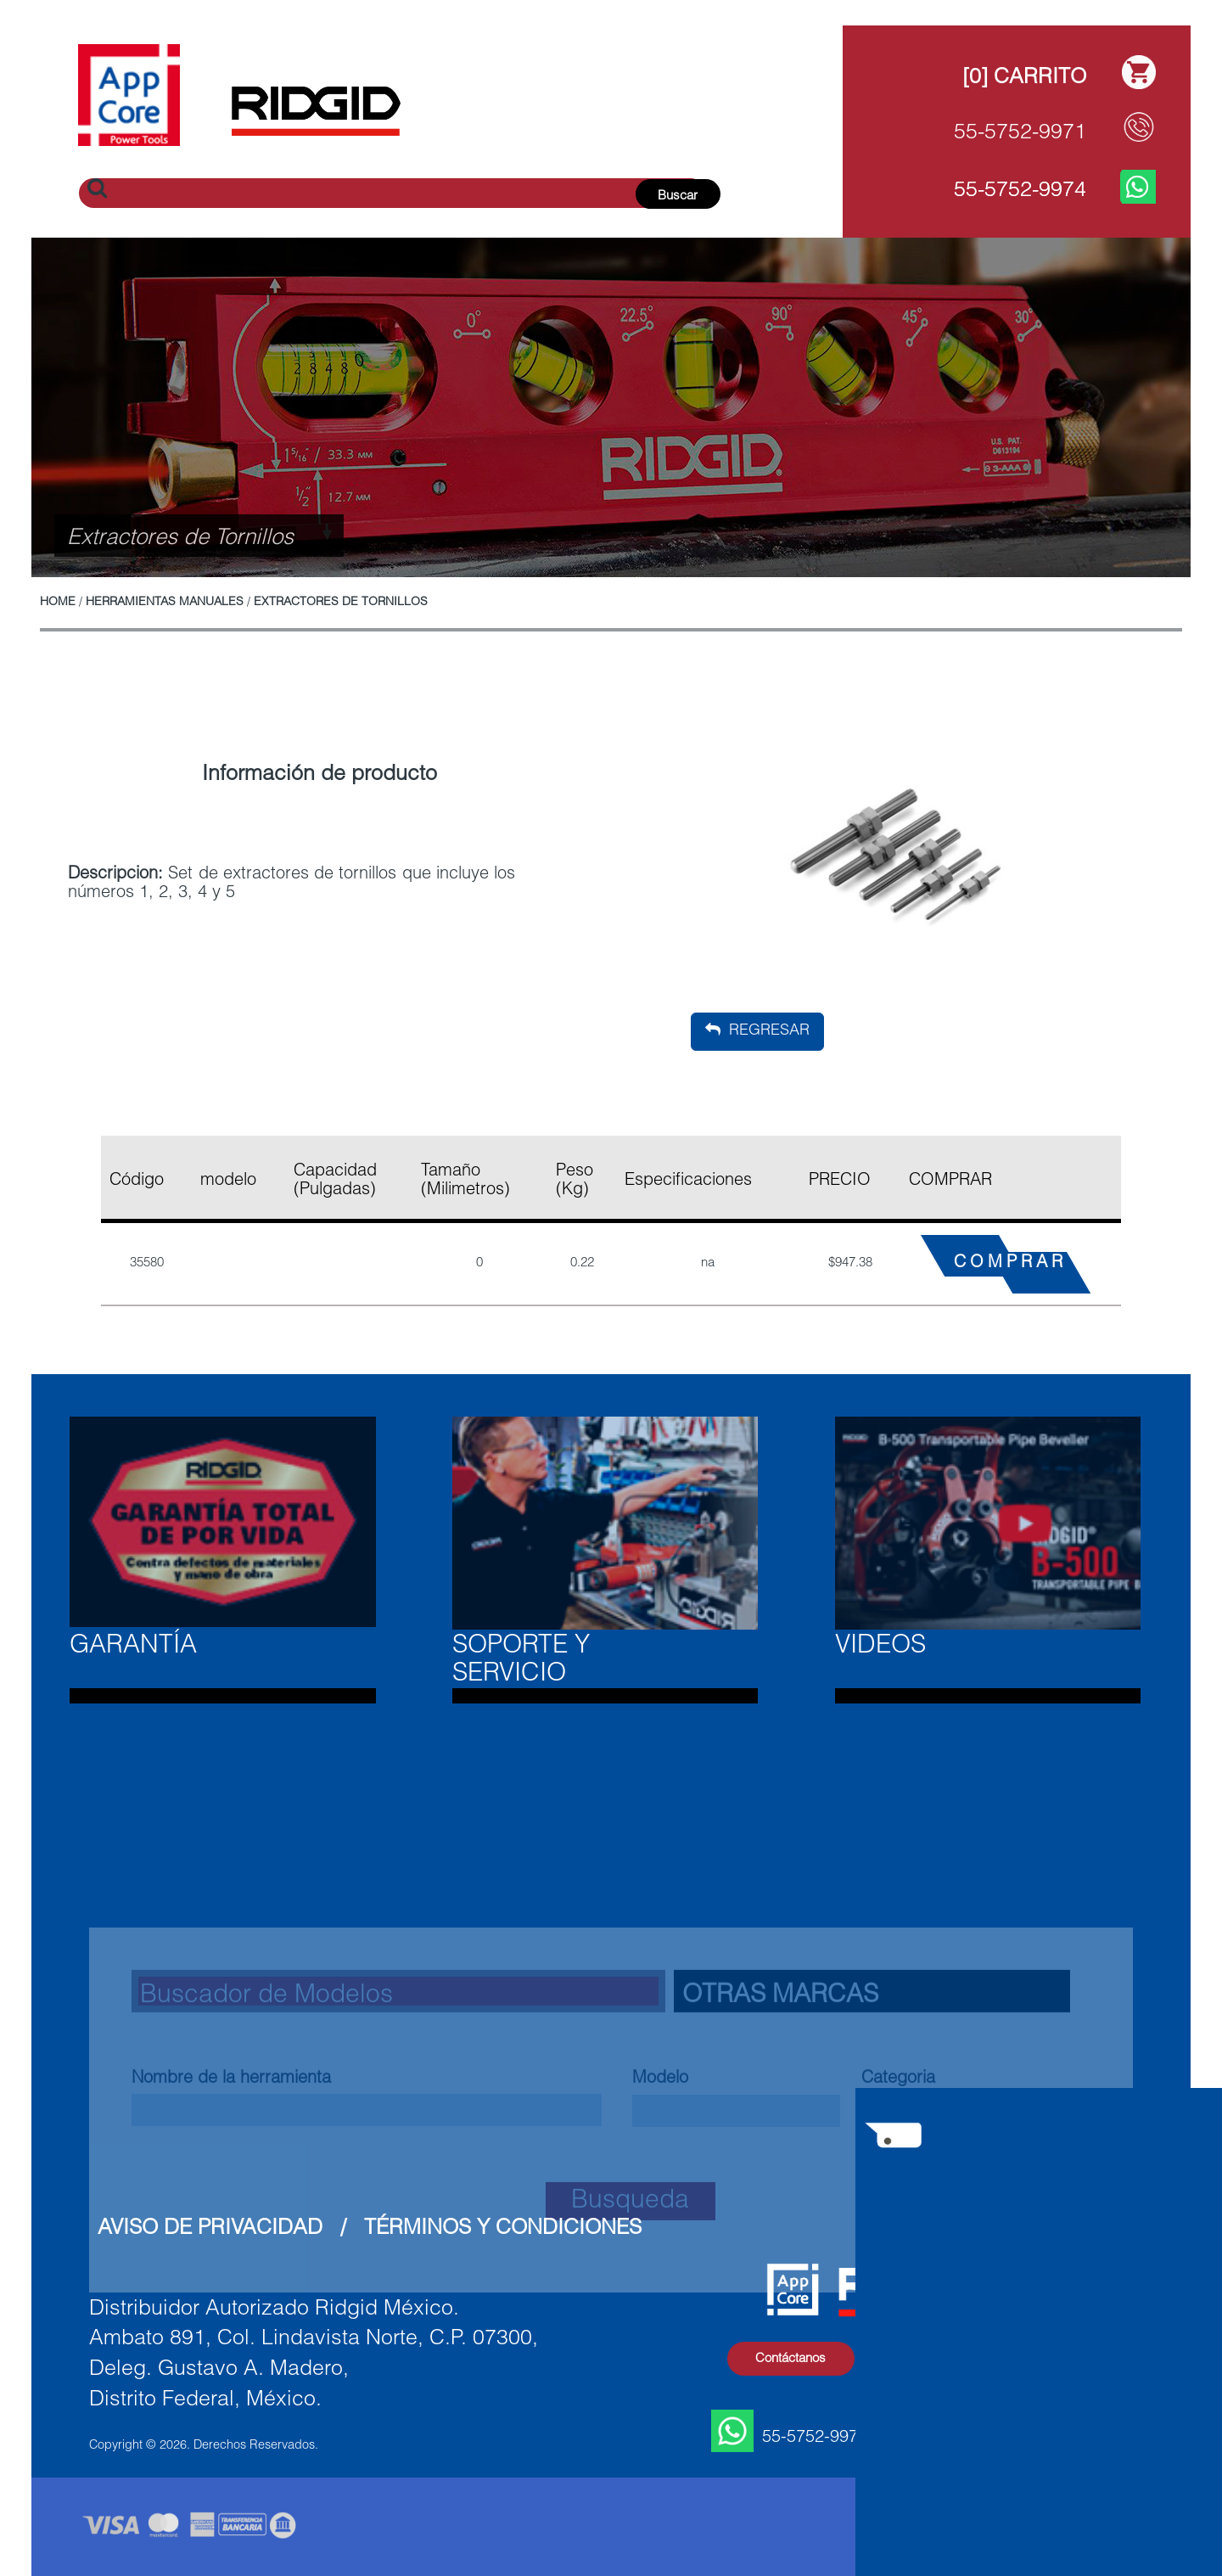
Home (58, 603)
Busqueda (630, 2369)
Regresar (757, 1030)
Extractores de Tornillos (341, 603)
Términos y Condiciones (503, 2229)
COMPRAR (1010, 1263)
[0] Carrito (1024, 78)
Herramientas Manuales (165, 603)
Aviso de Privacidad (210, 2229)
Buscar (678, 196)
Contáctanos (790, 2359)
